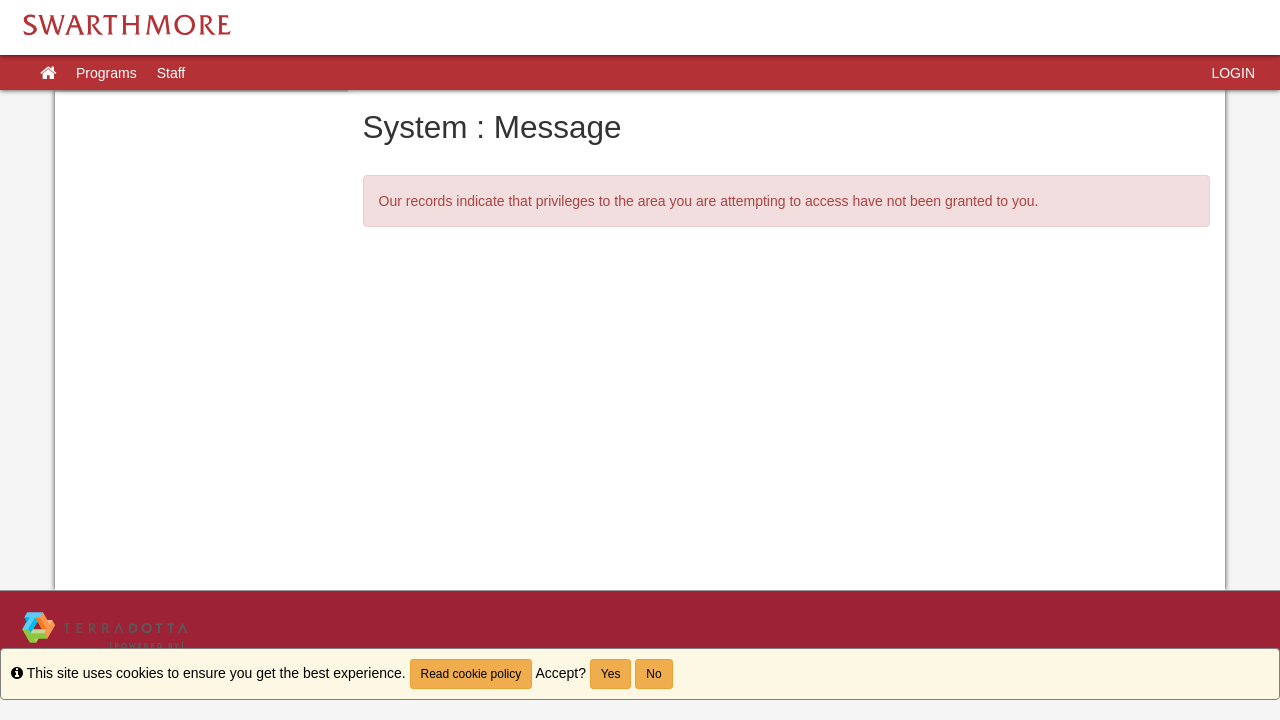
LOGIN (1233, 73)
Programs (106, 73)
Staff (171, 73)
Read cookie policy (471, 674)
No (653, 674)
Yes (611, 674)
